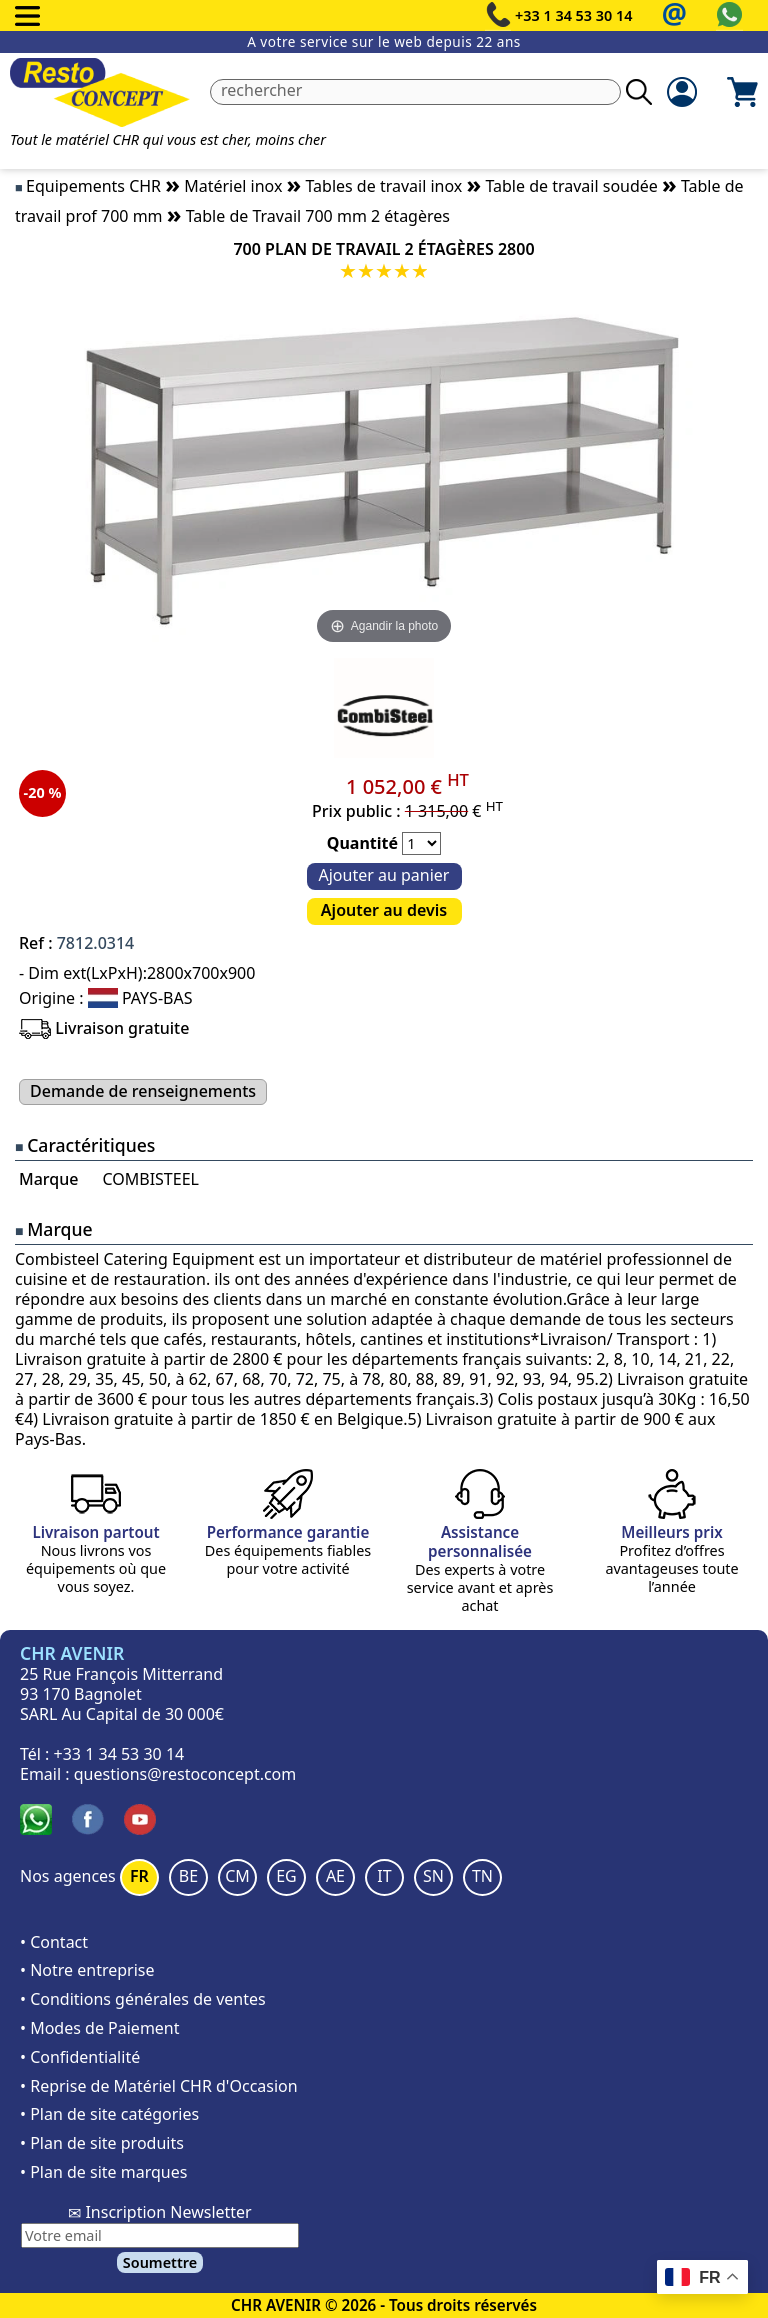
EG (286, 1876)
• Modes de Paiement (100, 2028)
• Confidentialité (80, 2057)
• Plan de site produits (102, 2143)
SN (433, 1876)
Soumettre (160, 2262)
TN (482, 1876)
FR (139, 1876)
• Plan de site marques (103, 2172)
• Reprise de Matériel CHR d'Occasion (159, 2086)
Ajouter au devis (384, 910)
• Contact (54, 1942)
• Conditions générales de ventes (143, 1999)
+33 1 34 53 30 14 (574, 15)
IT (384, 1876)
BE (188, 1876)
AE (335, 1876)
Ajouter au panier (384, 875)
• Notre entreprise (87, 1970)
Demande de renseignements (143, 1091)
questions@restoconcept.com (185, 1774)
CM (237, 1876)
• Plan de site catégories (109, 2114)
